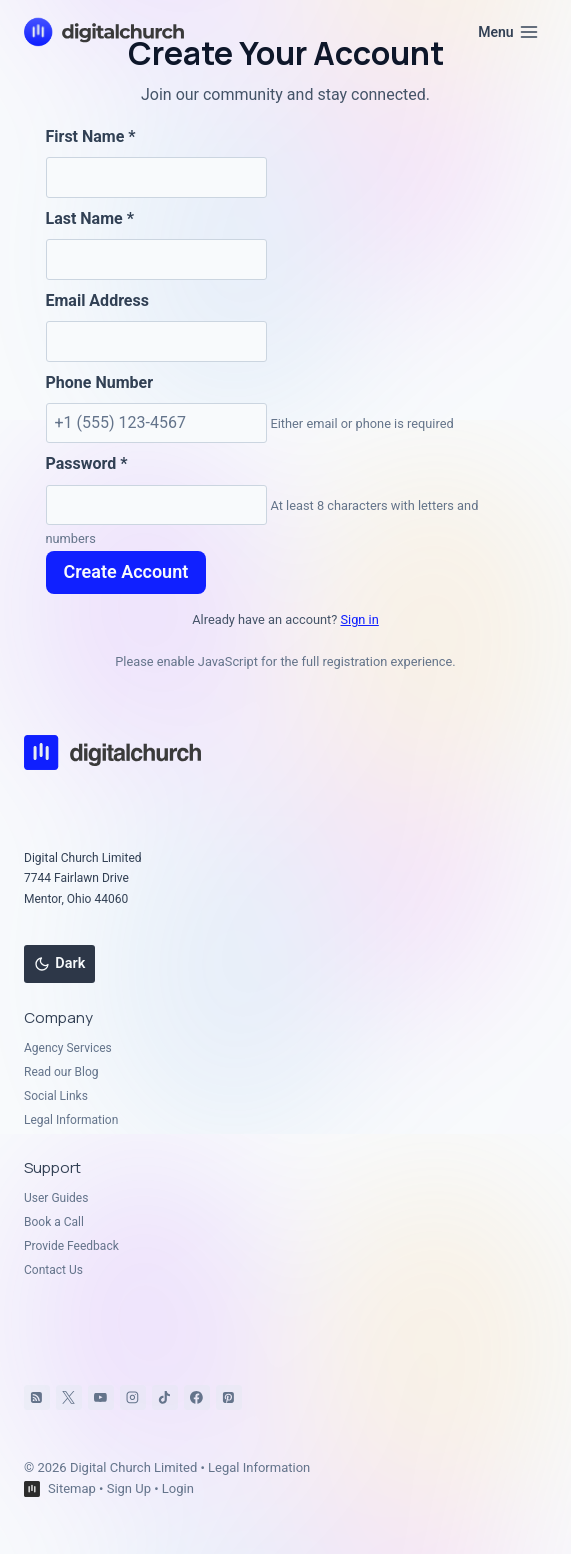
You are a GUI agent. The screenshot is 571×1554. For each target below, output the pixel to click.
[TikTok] (165, 1398)
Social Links (56, 1096)
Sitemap (72, 1488)
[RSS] (37, 1398)
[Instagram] (133, 1398)
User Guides (56, 1198)
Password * (87, 463)
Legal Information (71, 1120)
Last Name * (90, 218)
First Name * (91, 136)
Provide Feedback (71, 1246)
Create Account (126, 571)
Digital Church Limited (133, 1467)
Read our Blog (61, 1072)
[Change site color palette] (59, 964)
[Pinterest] (229, 1398)
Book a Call (54, 1222)
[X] (69, 1398)
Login (178, 1488)
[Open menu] (508, 32)
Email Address (97, 300)
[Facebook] (197, 1398)
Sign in (359, 619)
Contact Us (53, 1270)
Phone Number (100, 382)
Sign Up (129, 1488)
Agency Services (68, 1048)
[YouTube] (101, 1398)
